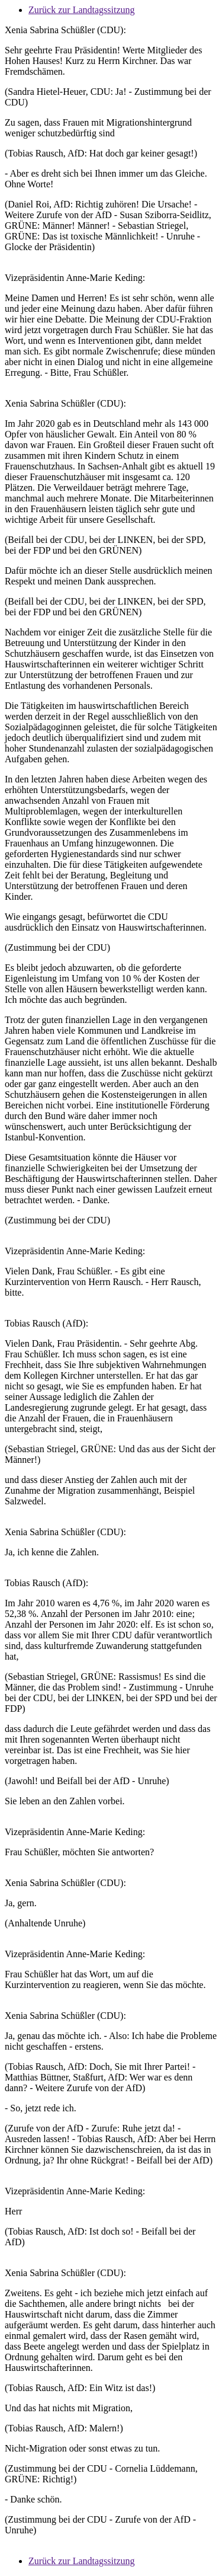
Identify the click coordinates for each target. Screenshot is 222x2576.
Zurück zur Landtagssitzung (81, 10)
